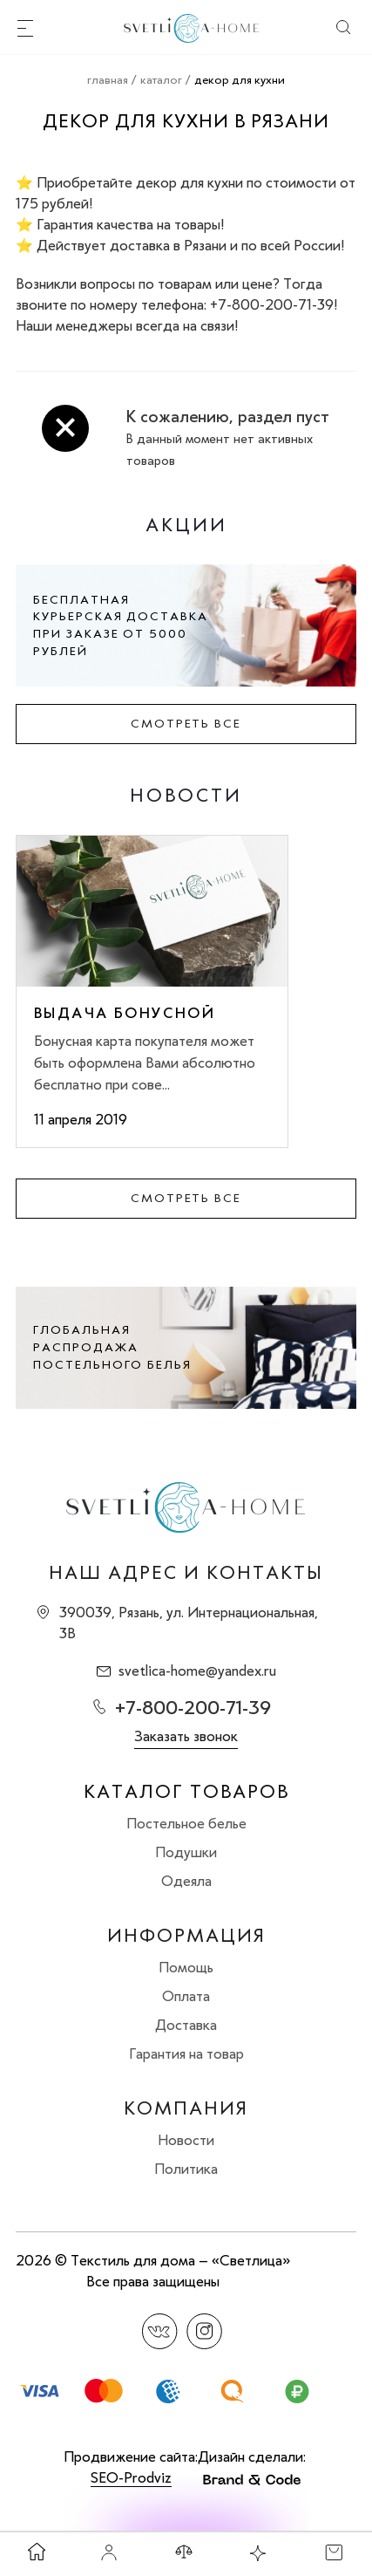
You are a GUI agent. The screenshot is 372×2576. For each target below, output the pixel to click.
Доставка (186, 2024)
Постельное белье (186, 1823)
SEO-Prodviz (131, 2477)
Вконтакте (160, 2331)
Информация (186, 1935)
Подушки (186, 1852)
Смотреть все (186, 723)
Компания (186, 2108)
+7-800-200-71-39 (193, 1707)
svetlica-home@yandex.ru (197, 1670)
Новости (186, 2140)
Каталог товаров (186, 1791)
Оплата (186, 1996)
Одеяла (186, 1880)
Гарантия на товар (186, 2053)
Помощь (186, 1967)
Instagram (204, 2331)
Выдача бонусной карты (124, 1013)
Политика (186, 2168)
